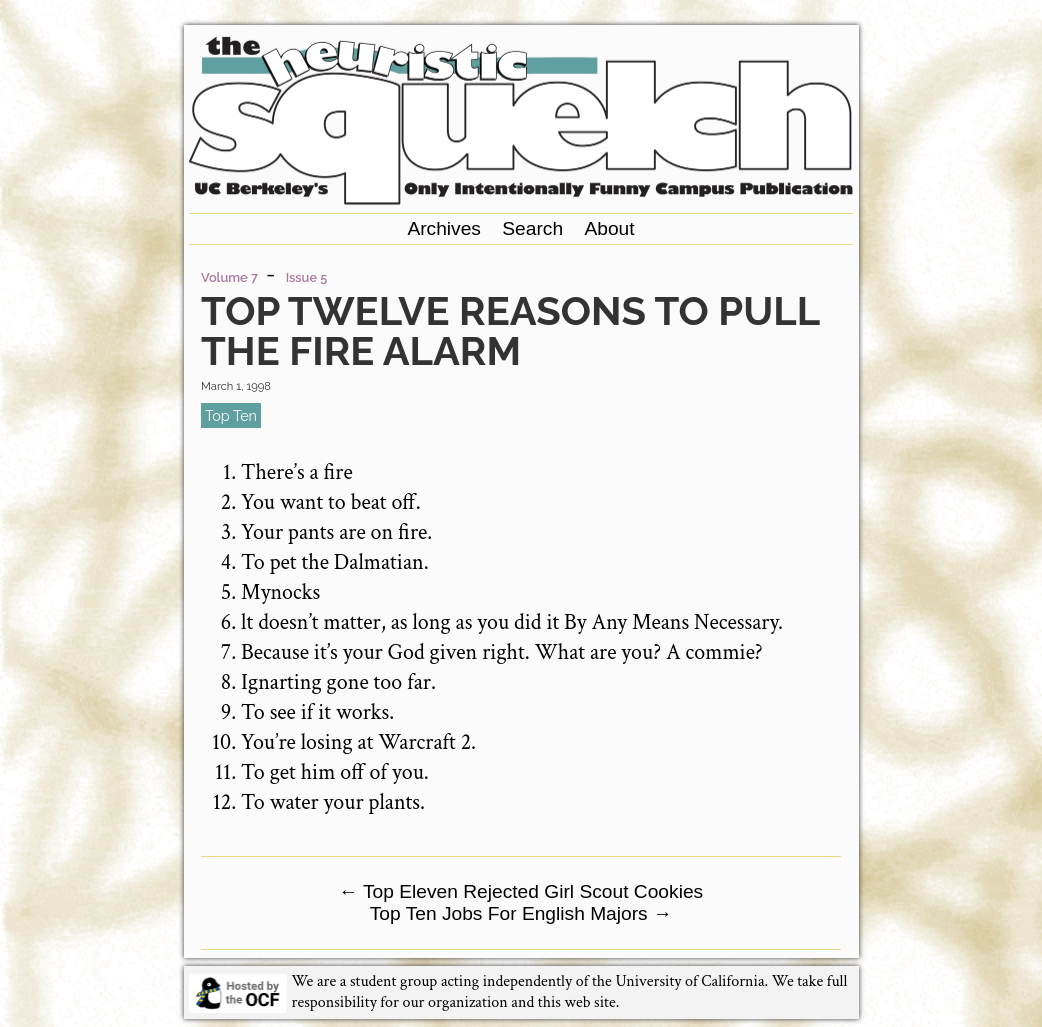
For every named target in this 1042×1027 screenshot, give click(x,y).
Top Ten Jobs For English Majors (521, 913)
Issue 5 (307, 277)
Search (532, 228)
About (609, 228)
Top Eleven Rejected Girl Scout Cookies (521, 891)
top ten (231, 415)
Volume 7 (229, 277)
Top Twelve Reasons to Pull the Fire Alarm (510, 330)
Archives (444, 228)
